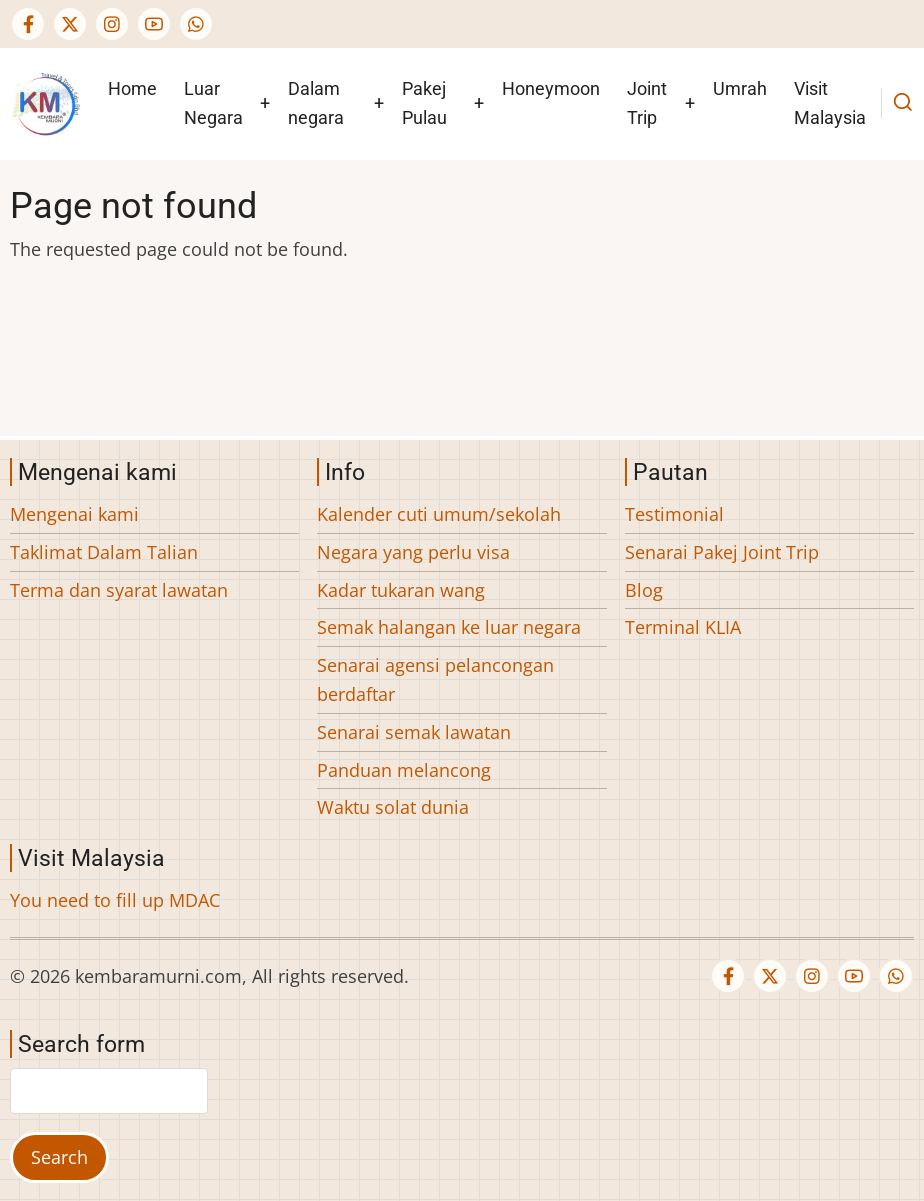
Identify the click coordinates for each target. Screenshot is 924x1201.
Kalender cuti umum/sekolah (439, 514)
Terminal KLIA (683, 627)
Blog (644, 590)
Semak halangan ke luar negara (449, 627)
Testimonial (674, 514)
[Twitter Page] (70, 24)
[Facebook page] (28, 24)
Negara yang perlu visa (413, 552)
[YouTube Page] (154, 24)
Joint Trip (647, 103)
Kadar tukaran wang (401, 590)
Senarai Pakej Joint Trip (722, 552)
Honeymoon (551, 88)
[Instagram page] (112, 24)
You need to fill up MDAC (115, 900)
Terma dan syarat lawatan (119, 590)
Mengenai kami (74, 514)
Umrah (740, 88)
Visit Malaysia (830, 103)
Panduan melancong (404, 770)
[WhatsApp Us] (196, 24)
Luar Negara (213, 103)
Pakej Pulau (424, 103)
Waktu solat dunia (393, 807)
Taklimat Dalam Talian (104, 552)
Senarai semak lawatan (414, 732)
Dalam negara (316, 103)
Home (132, 88)
